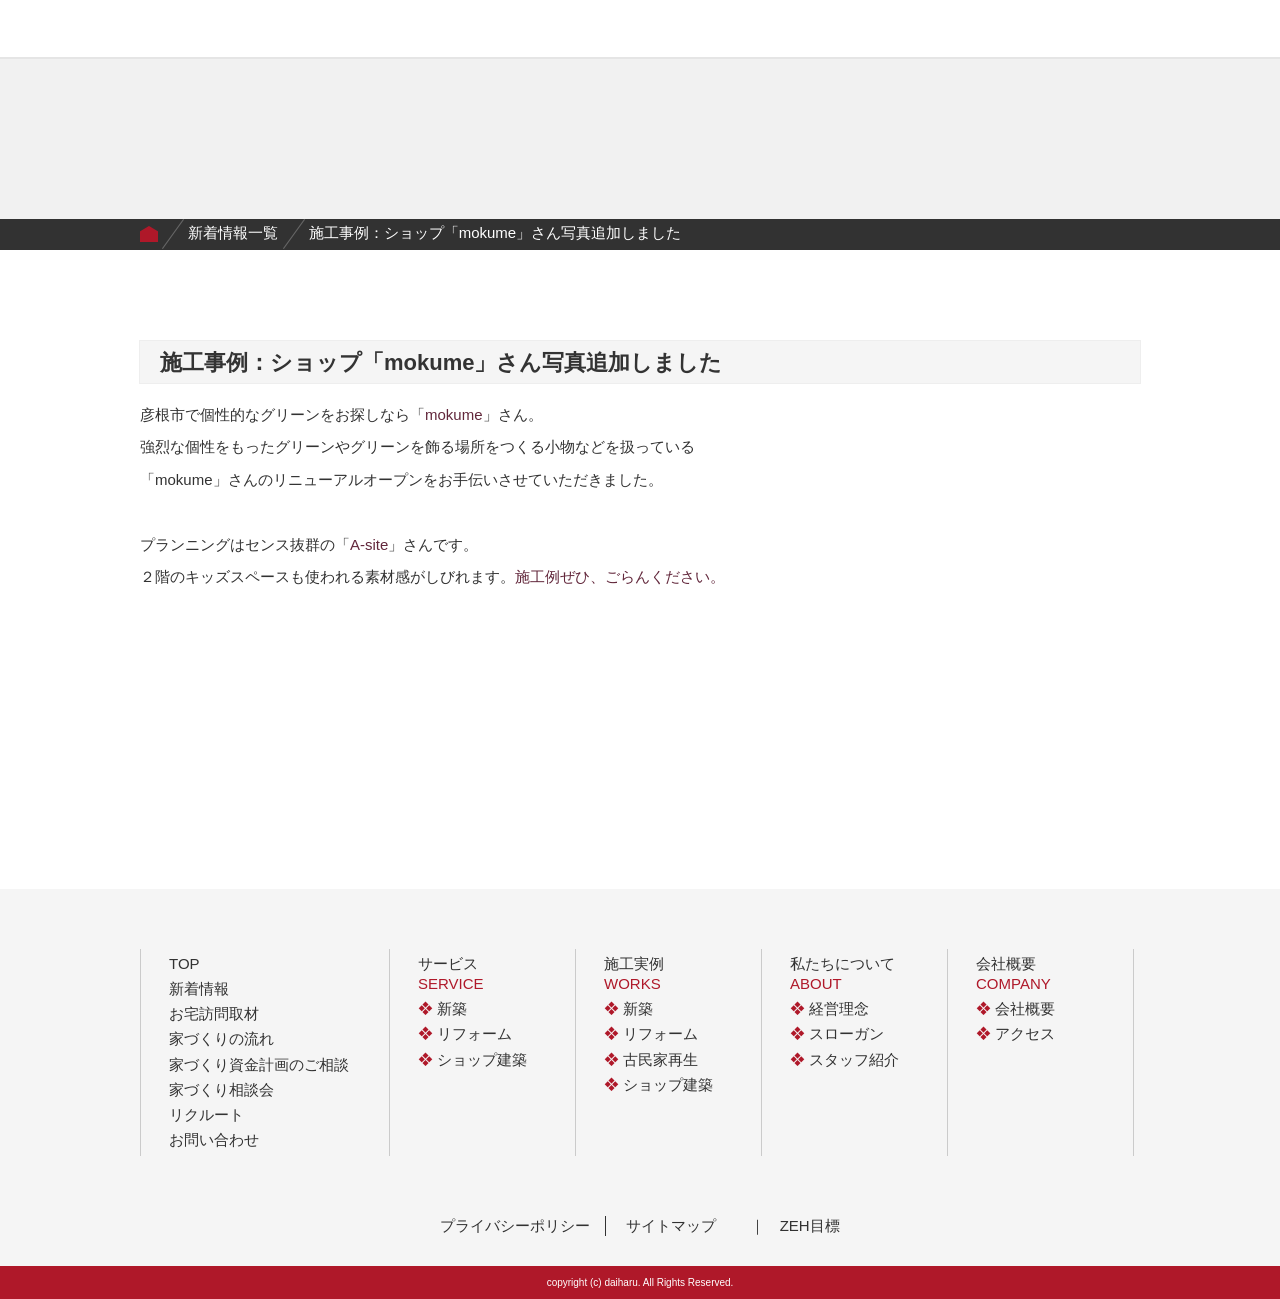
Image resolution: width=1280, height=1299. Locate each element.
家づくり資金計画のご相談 (259, 1064)
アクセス (1015, 1033)
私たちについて (626, 32)
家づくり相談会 (221, 1089)
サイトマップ (671, 1225)
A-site (369, 544)
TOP (184, 963)
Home (149, 235)
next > (765, 654)
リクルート (206, 1114)
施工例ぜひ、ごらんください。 (620, 576)
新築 (442, 1008)
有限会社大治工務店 (184, 28)
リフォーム (465, 1033)
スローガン (837, 1033)
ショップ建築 (472, 1059)
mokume (454, 414)
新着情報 (199, 988)
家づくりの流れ (504, 32)
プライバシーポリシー (515, 1225)
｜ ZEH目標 (795, 1225)
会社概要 (805, 32)
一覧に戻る (640, 654)
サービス (322, 32)
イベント (726, 32)
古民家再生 (651, 1059)
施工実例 (403, 32)
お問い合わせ (214, 1139)
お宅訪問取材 (214, 1013)
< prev (515, 654)
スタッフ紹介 (844, 1059)
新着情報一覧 (233, 232)
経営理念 (829, 1008)
